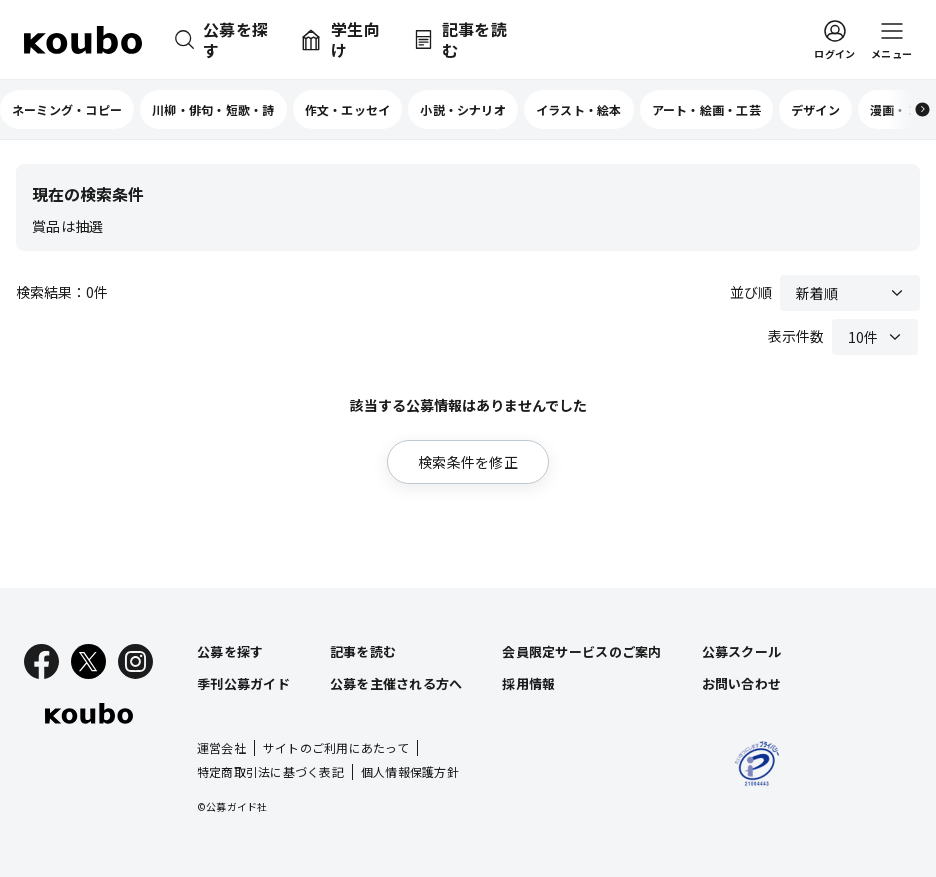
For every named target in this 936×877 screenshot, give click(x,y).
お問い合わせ (742, 683)
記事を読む (363, 651)
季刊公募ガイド (243, 683)
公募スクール (742, 651)
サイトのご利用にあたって (336, 747)
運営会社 (221, 747)
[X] (88, 661)
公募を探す (230, 651)
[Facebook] (41, 661)
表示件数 (796, 336)
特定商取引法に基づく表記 (270, 771)
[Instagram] (135, 661)
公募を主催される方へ (396, 683)
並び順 (751, 292)
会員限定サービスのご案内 (581, 651)
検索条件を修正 (468, 462)
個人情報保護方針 (410, 771)
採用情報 (528, 683)
